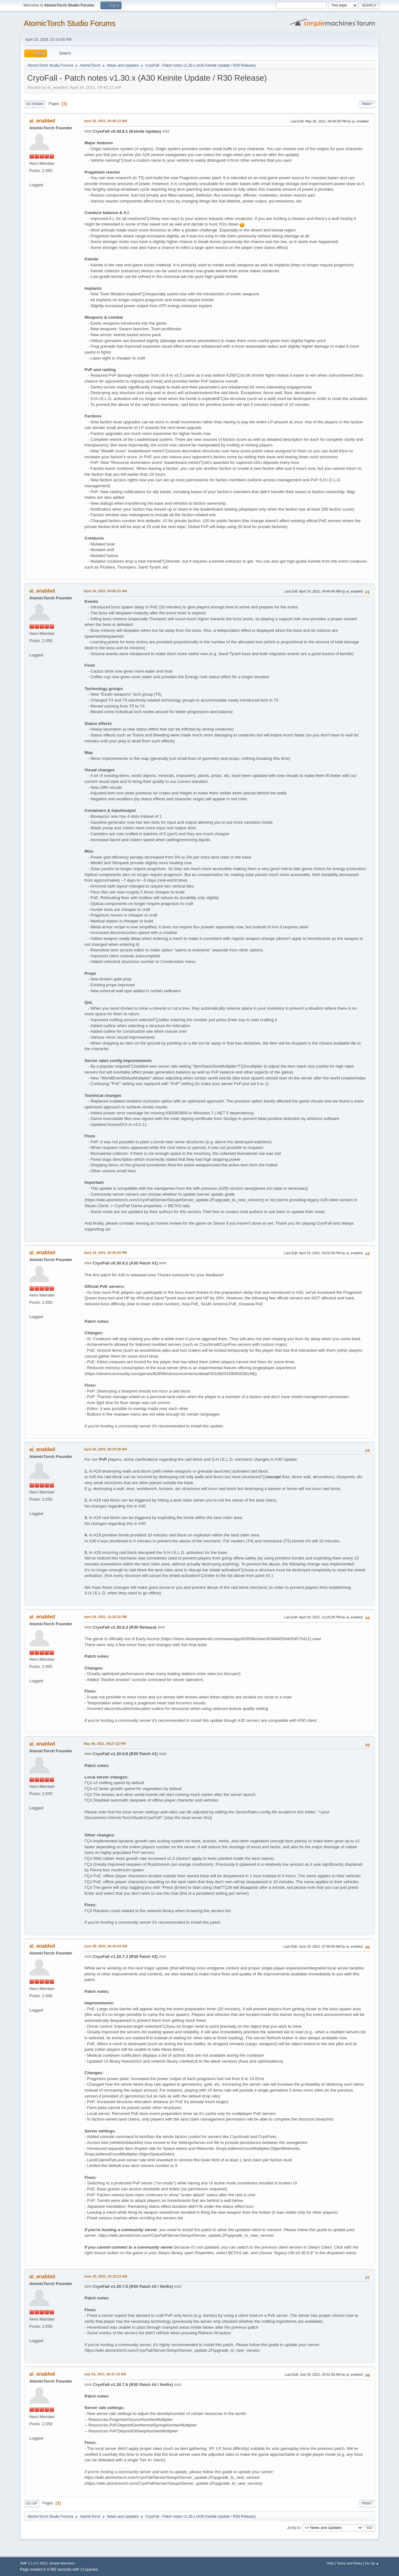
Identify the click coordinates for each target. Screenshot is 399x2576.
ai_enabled (42, 120)
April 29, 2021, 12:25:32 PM (105, 1617)
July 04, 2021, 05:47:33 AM (105, 2374)
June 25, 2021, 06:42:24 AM (105, 1946)
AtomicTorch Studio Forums (70, 23)
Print (367, 104)
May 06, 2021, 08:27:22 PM (105, 1743)
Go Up (31, 2503)
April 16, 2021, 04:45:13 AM (105, 121)
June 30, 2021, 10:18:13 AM (105, 2276)
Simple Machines (62, 2563)
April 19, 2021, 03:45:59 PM (105, 1253)
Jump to (293, 2528)
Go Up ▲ (372, 2563)
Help (330, 2563)
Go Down (34, 104)
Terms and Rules (349, 2563)
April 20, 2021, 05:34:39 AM (105, 1449)
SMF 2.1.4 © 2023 (33, 2563)
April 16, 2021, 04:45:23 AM (105, 591)
